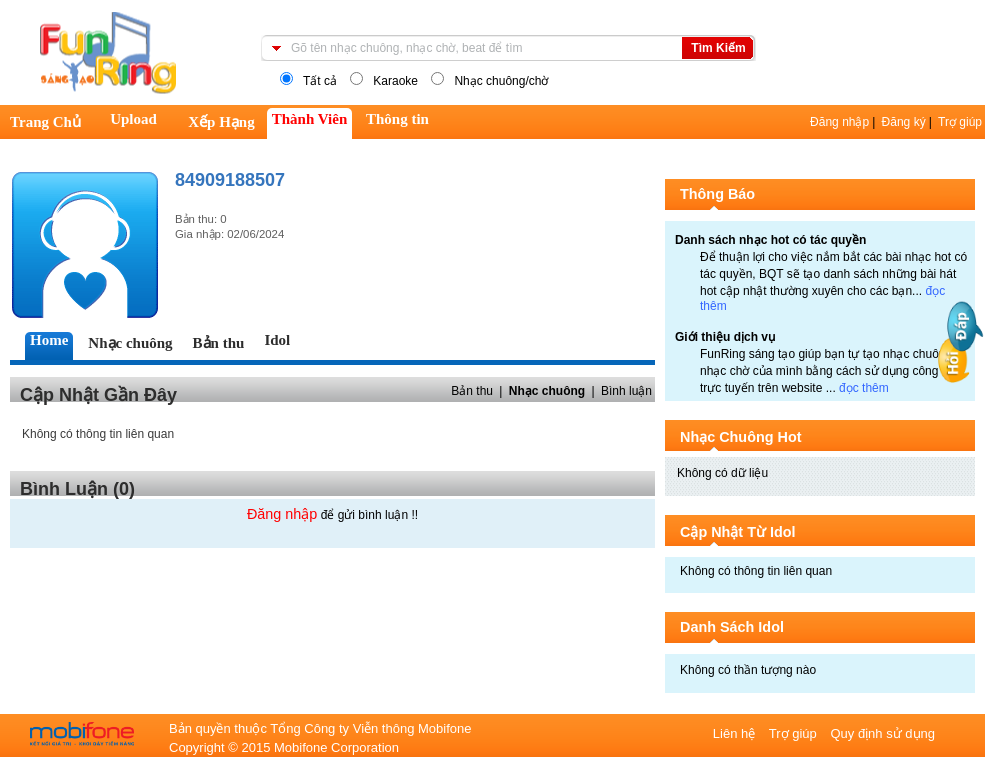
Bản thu (472, 391)
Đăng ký (904, 122)
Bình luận (626, 391)
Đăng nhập (839, 122)
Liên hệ (736, 733)
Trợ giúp (960, 122)
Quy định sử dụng (882, 733)
